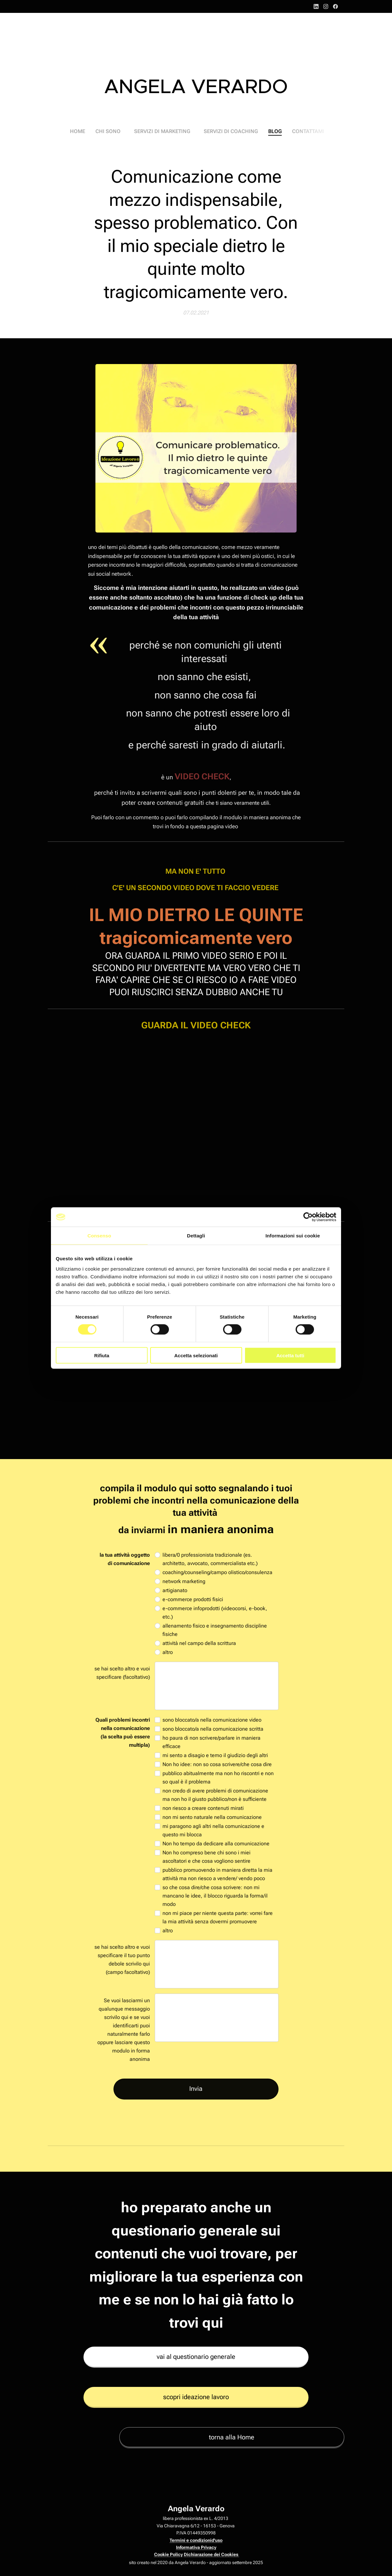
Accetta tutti (290, 1355)
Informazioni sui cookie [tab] (293, 1235)
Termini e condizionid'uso (196, 2540)
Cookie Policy (168, 2554)
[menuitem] (86, 131)
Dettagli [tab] (196, 1235)
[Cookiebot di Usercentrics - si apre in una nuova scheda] (308, 1217)
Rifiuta (101, 1355)
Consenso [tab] (99, 1235)
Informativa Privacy (196, 2547)
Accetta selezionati (196, 1355)
